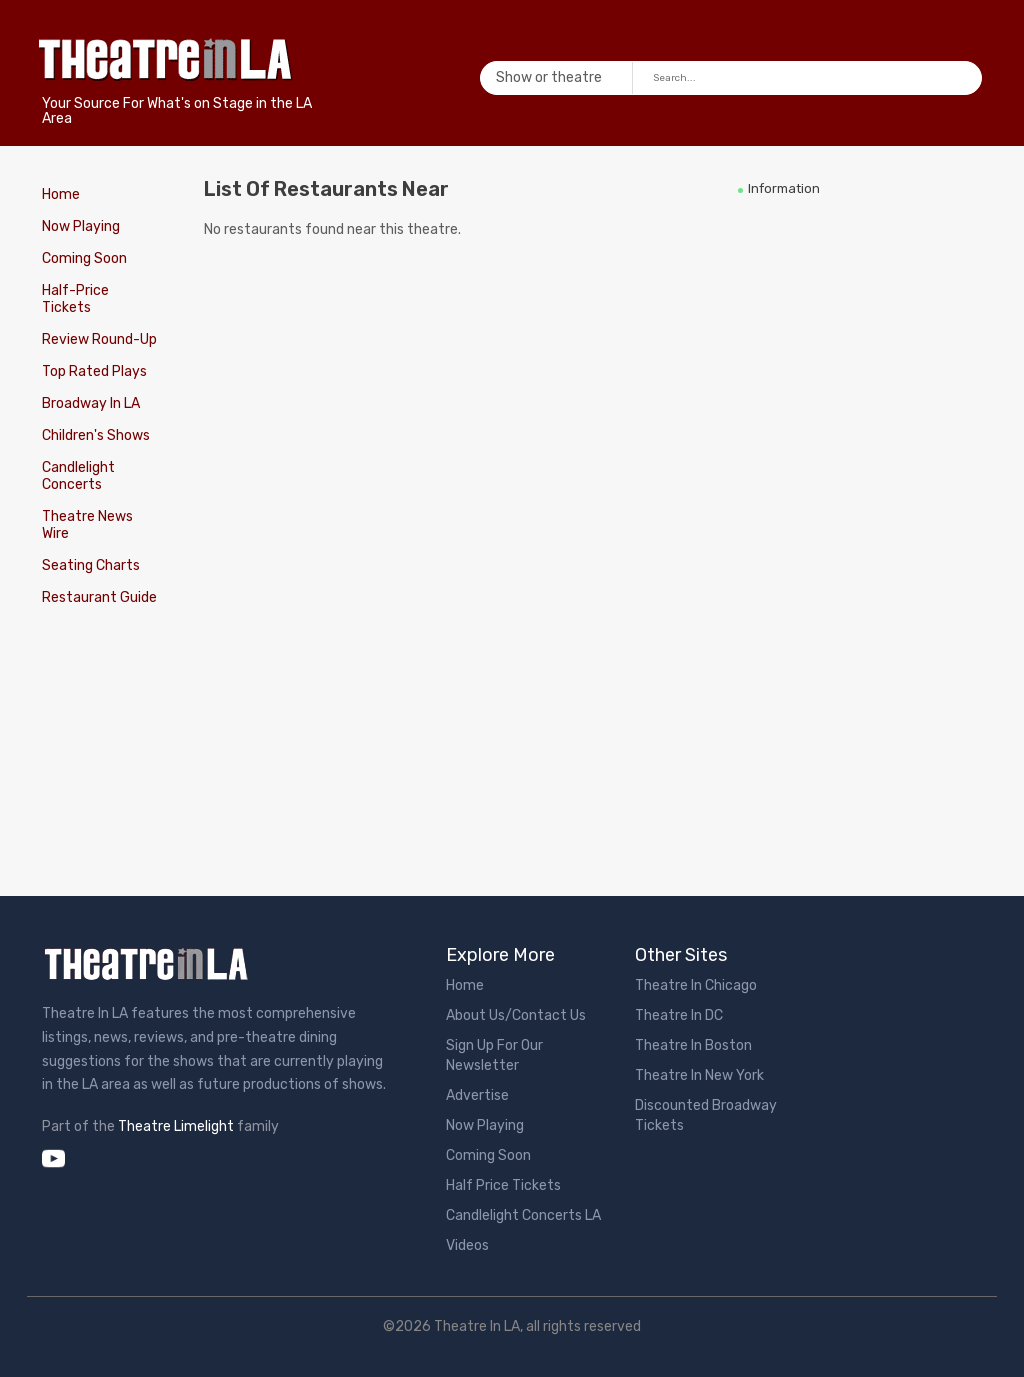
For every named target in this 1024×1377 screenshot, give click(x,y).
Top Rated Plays (94, 371)
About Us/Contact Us (516, 1015)
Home (61, 194)
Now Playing (81, 226)
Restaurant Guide (99, 597)
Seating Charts (91, 565)
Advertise (477, 1095)
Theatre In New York (699, 1075)
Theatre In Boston (693, 1045)
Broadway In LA (91, 403)
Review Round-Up (99, 339)
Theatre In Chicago (696, 985)
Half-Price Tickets (75, 299)
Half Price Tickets (503, 1185)
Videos (467, 1245)
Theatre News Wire (87, 525)
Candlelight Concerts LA (523, 1215)
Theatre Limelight (176, 1126)
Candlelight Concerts (78, 476)
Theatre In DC (679, 1015)
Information (784, 188)
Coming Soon (84, 258)
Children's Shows (96, 435)
